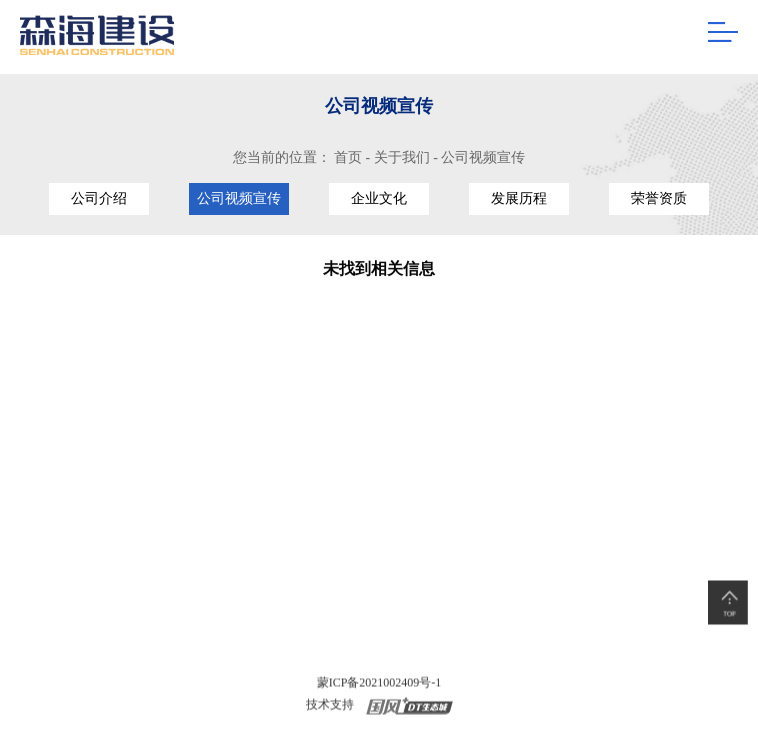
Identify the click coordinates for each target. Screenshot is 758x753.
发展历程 (519, 198)
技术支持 (330, 706)
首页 (348, 157)
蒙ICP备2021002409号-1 (379, 684)
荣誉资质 (659, 198)
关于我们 (402, 157)
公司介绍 (99, 198)
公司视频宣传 (483, 157)
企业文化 (379, 198)
